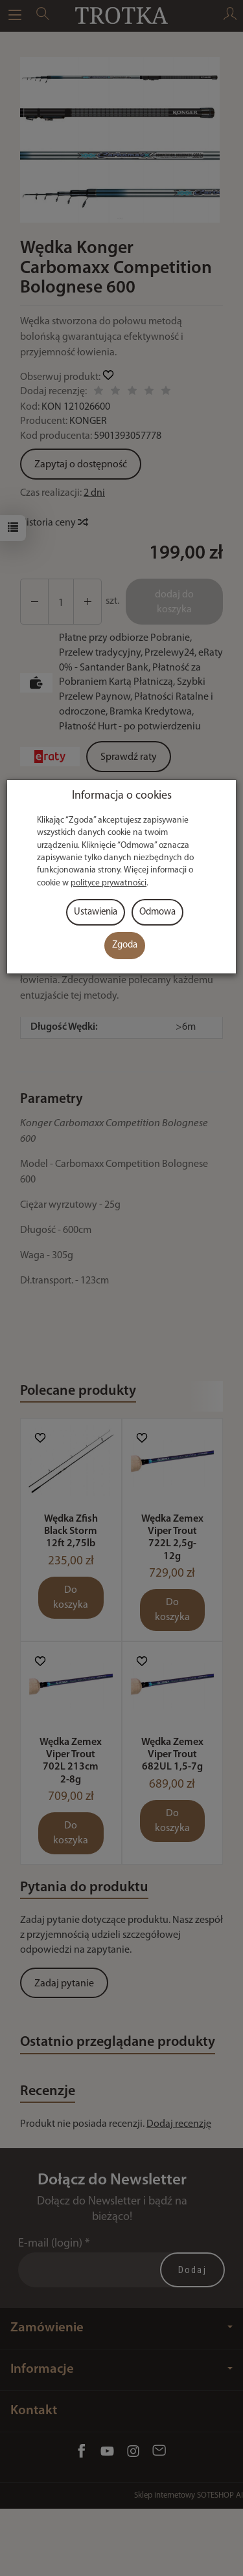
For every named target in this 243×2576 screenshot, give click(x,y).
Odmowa (157, 912)
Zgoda (124, 945)
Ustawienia (95, 912)
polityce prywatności (108, 883)
